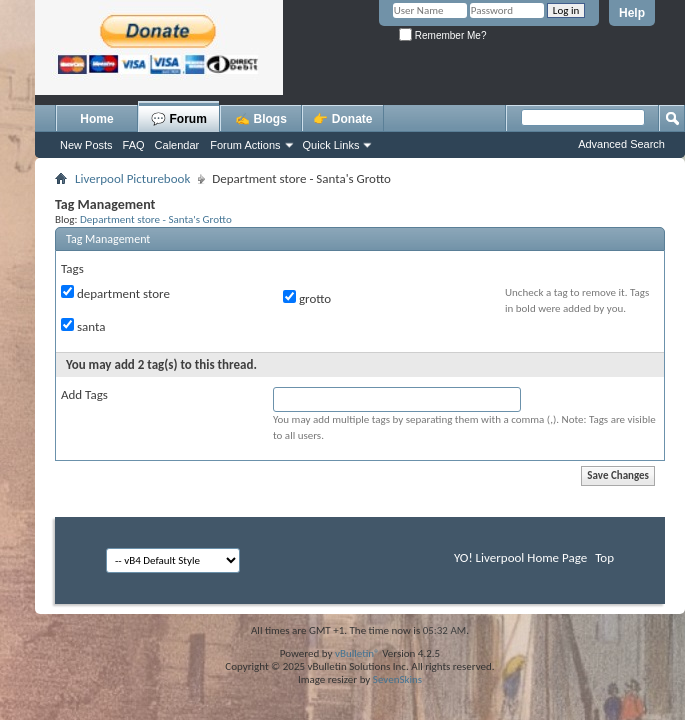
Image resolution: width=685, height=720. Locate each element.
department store (115, 293)
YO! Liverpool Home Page (520, 557)
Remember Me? (442, 35)
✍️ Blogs (261, 119)
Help (632, 13)
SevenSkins (397, 679)
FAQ (134, 145)
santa (83, 326)
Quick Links (331, 145)
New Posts (86, 145)
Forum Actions (245, 145)
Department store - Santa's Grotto (156, 219)
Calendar (177, 145)
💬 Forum (179, 119)
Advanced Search (621, 144)
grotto (307, 298)
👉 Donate (342, 119)
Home (96, 119)
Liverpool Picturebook (132, 178)
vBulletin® (357, 653)
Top (604, 557)
